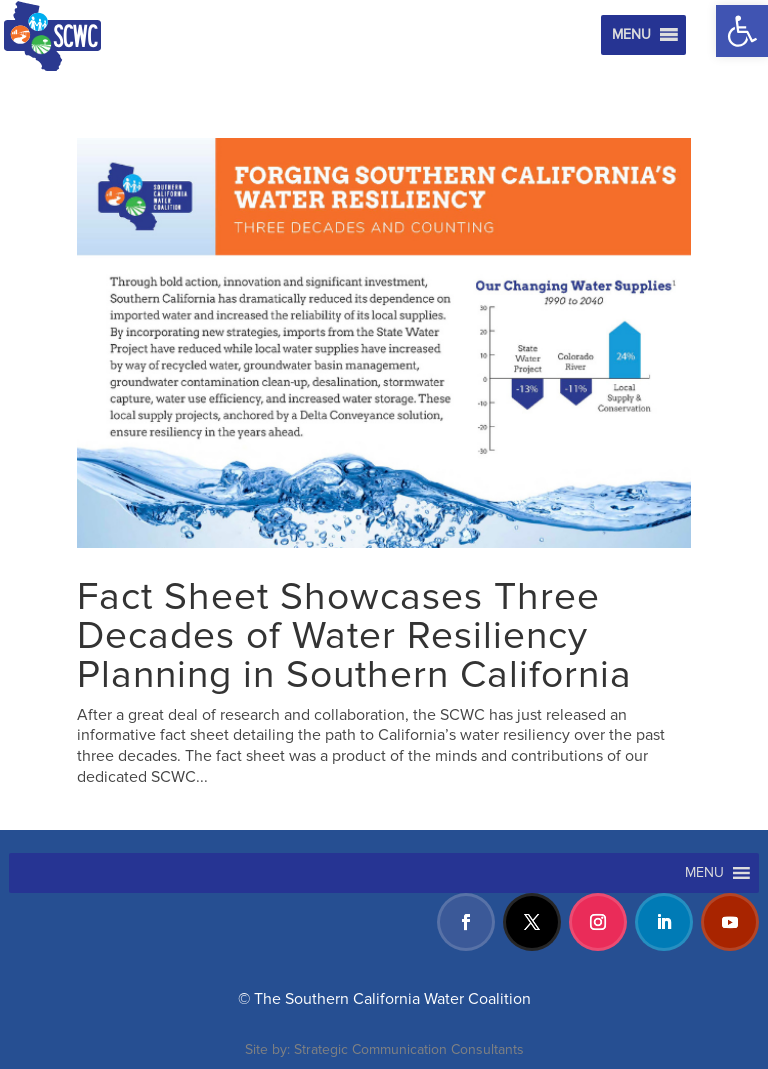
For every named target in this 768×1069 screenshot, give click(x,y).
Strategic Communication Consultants (409, 1049)
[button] (742, 31)
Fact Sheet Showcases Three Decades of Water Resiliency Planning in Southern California (354, 636)
